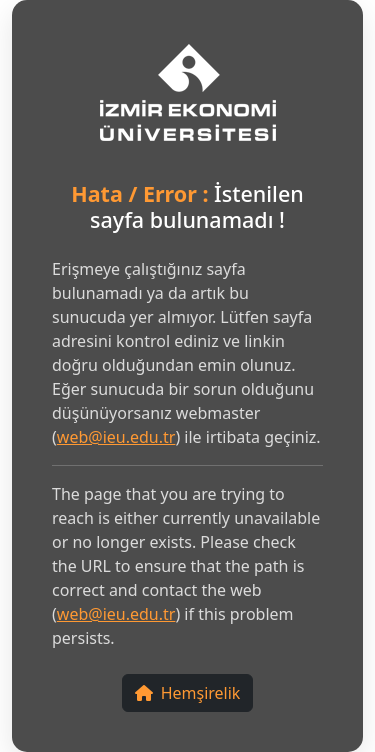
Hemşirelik (188, 693)
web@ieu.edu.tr (116, 437)
